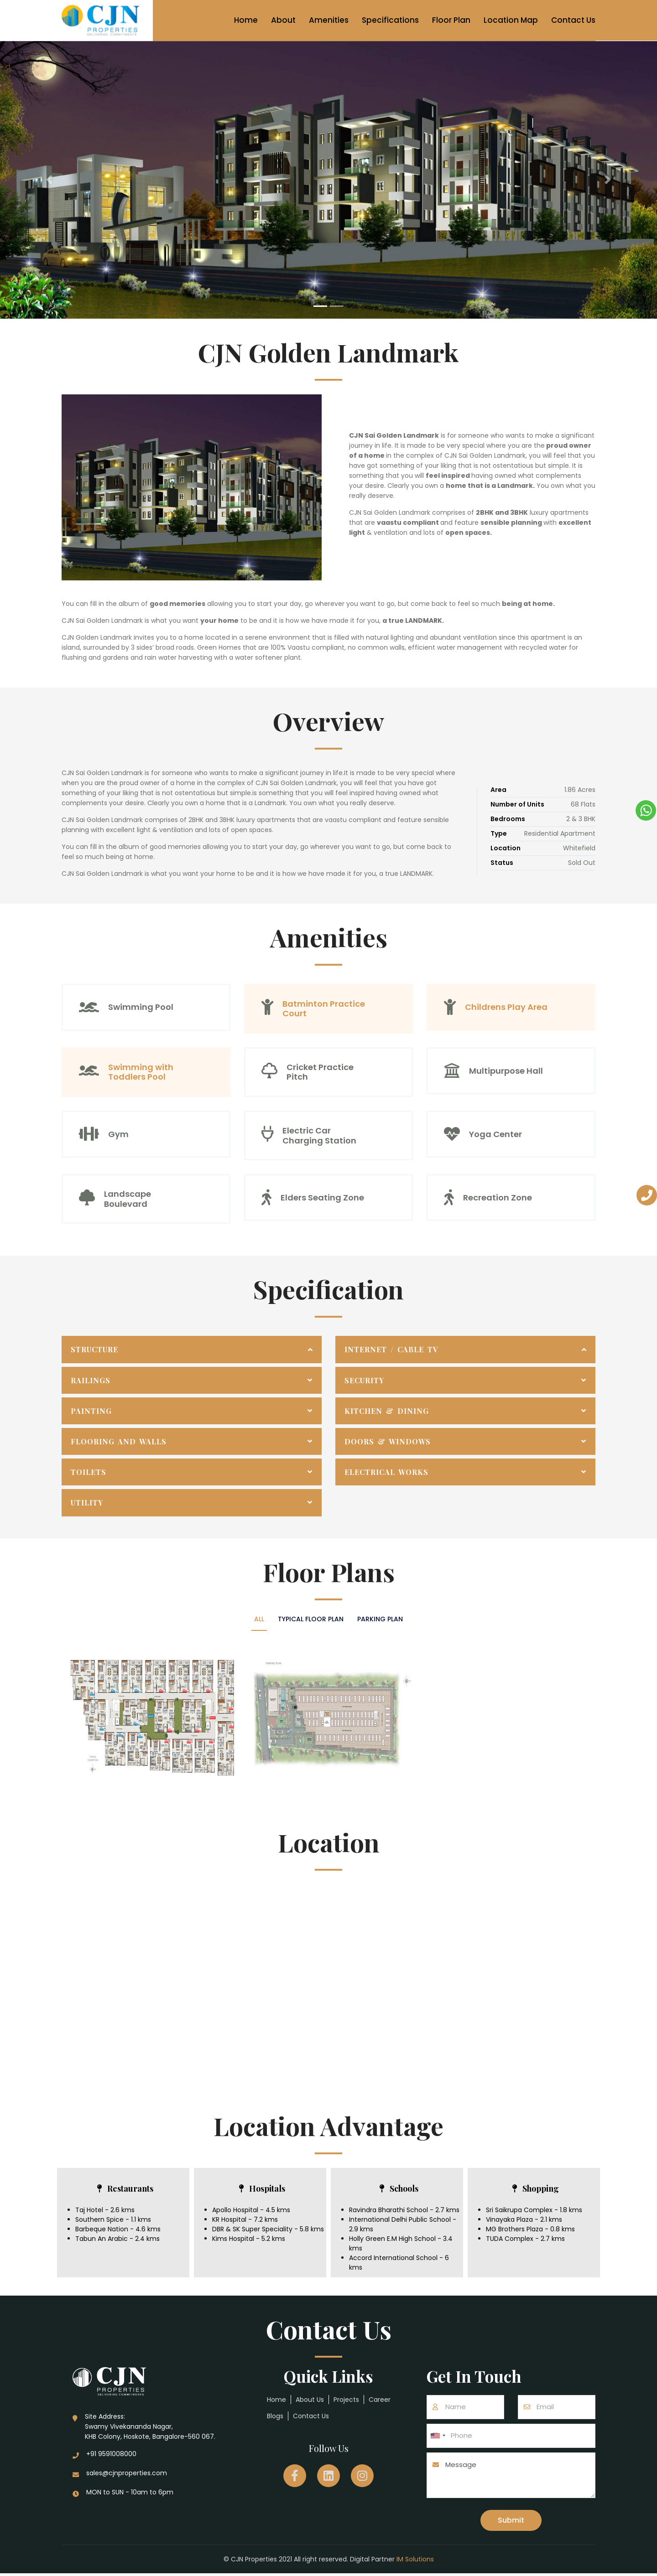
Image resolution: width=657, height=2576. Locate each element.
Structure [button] (94, 1349)
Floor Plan (451, 20)
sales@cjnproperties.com (126, 2473)
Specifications (390, 20)
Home (246, 20)
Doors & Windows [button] (387, 1441)
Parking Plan (387, 1619)
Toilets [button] (88, 1472)
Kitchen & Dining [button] (386, 1411)
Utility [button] (87, 1502)
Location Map (511, 20)
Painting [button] (91, 1411)
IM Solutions (415, 2561)
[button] (49, 180)
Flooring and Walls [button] (119, 1441)
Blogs (275, 2416)
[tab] (192, 1349)
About (283, 20)
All (252, 1619)
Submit (511, 2521)
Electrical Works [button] (386, 1472)
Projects (346, 2399)
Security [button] (364, 1380)
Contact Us (573, 20)
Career (380, 2399)
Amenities (329, 20)
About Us (310, 2399)
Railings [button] (90, 1380)
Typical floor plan (311, 1619)
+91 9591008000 (111, 2453)
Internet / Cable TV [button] (391, 1349)
